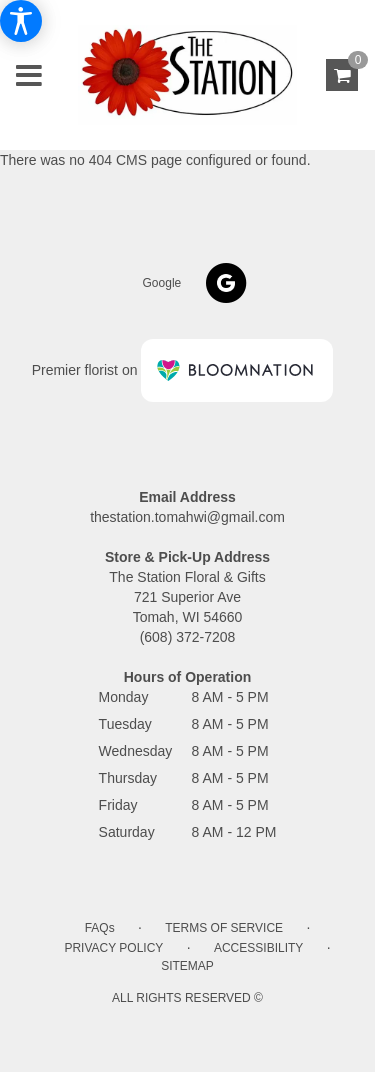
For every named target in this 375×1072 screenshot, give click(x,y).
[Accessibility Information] (21, 21)
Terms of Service (224, 928)
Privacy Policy (113, 948)
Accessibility (258, 948)
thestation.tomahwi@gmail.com (187, 517)
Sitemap (187, 966)
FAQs (100, 928)
